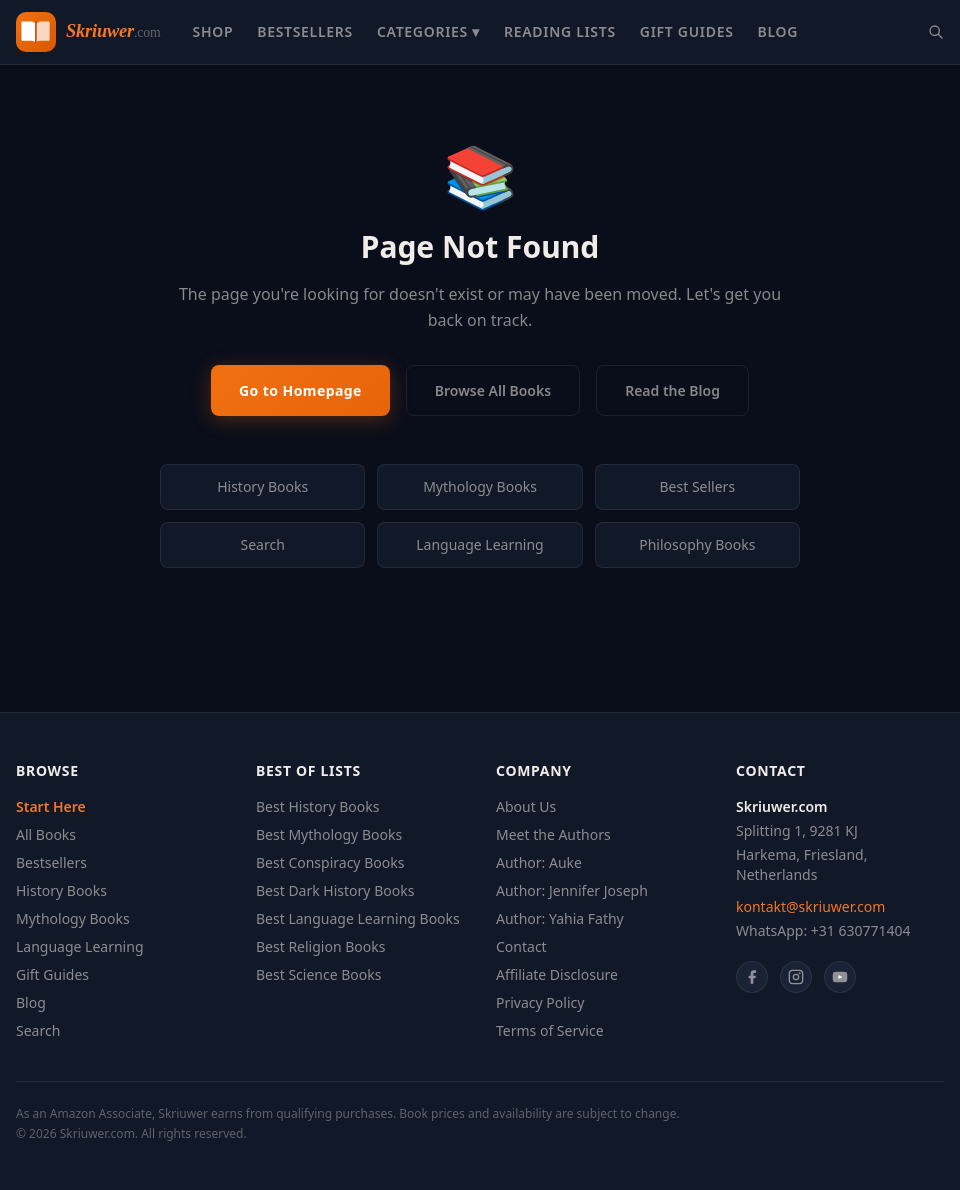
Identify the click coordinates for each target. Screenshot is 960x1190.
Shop (212, 31)
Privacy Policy (540, 1002)
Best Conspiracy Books (330, 862)
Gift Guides (687, 31)
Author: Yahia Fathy (560, 918)
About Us (526, 806)
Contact (521, 946)
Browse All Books (493, 390)
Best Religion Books (320, 946)
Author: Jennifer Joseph (572, 890)
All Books (46, 834)
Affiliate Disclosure (557, 974)
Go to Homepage (300, 390)
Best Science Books (318, 974)
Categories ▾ (428, 31)
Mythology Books (480, 486)
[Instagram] (796, 977)
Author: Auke (539, 862)
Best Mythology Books (329, 834)
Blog (778, 31)
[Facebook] (752, 977)
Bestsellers (305, 31)
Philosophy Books (697, 544)
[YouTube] (840, 977)
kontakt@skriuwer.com (810, 906)
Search (263, 544)
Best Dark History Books (335, 890)
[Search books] (936, 32)
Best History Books (317, 806)
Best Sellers (698, 486)
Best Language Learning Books (358, 918)
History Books (262, 486)
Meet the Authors (553, 834)
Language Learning (480, 544)
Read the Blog (672, 390)
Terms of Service (550, 1030)
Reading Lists (560, 31)
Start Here (51, 806)
